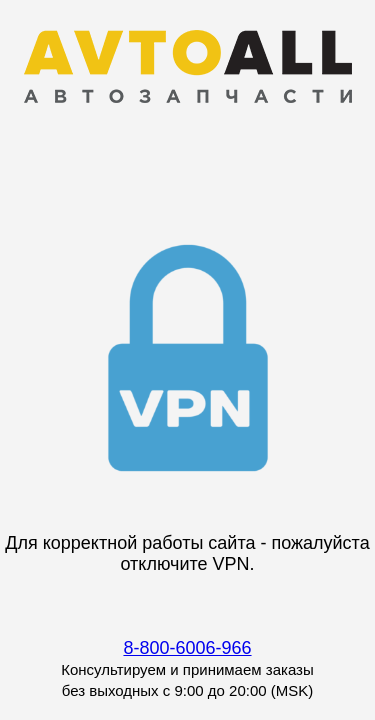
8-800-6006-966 (187, 648)
